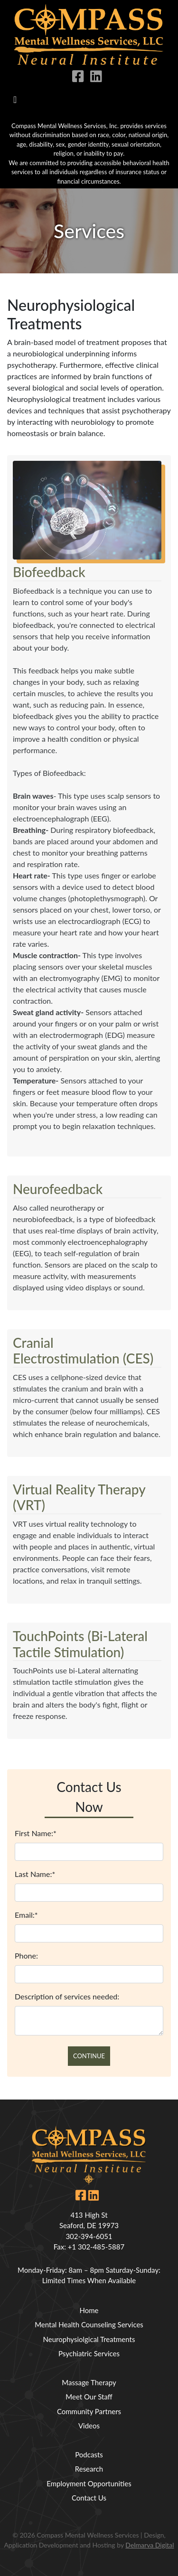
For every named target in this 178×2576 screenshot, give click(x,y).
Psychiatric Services (89, 2353)
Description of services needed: (67, 1996)
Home (89, 2310)
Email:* (26, 1914)
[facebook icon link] (80, 78)
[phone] (89, 1974)
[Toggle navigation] (15, 100)
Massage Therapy (89, 2382)
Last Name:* (35, 1873)
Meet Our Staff (89, 2396)
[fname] (89, 1852)
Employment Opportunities (89, 2483)
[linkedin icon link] (98, 78)
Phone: (26, 1955)
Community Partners (89, 2411)
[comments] (89, 2020)
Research (89, 2468)
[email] (89, 1933)
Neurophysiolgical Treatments (89, 2339)
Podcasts (89, 2454)
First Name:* (35, 1833)
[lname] (89, 1893)
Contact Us (89, 2497)
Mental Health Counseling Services (89, 2324)
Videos (89, 2425)
